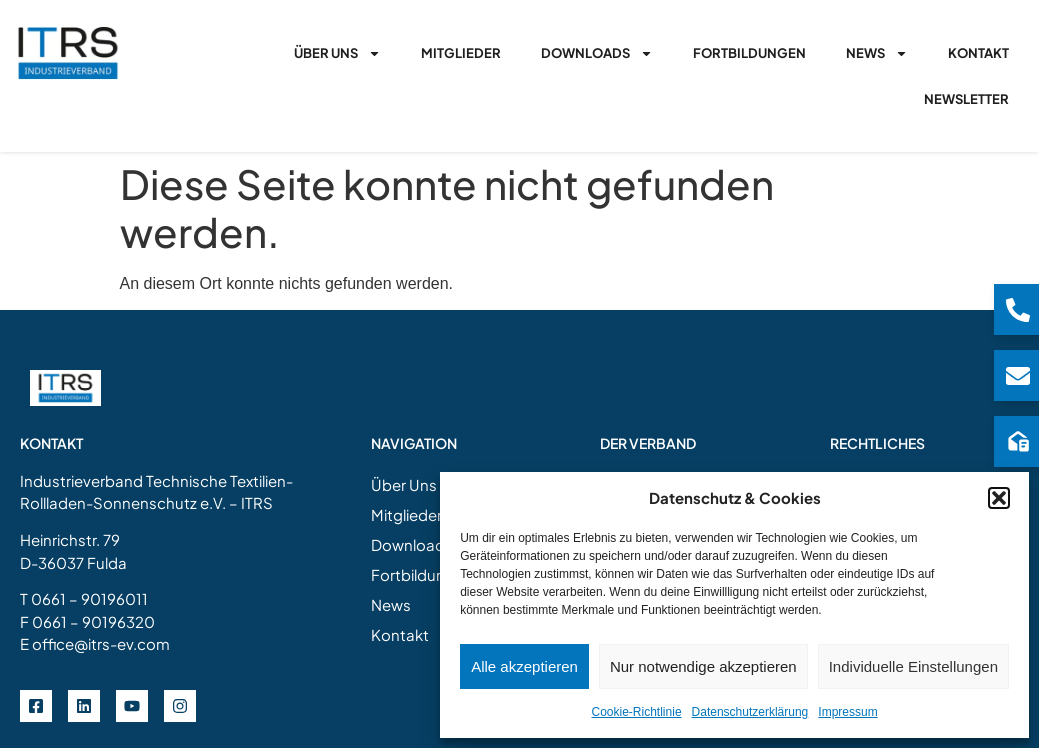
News (877, 53)
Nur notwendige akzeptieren (703, 666)
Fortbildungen (749, 53)
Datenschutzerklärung (750, 712)
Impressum (847, 712)
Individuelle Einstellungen (913, 666)
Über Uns (337, 53)
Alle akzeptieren (524, 666)
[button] (999, 498)
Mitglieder (461, 53)
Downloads (597, 53)
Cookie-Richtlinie (637, 712)
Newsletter (966, 99)
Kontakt (978, 53)
